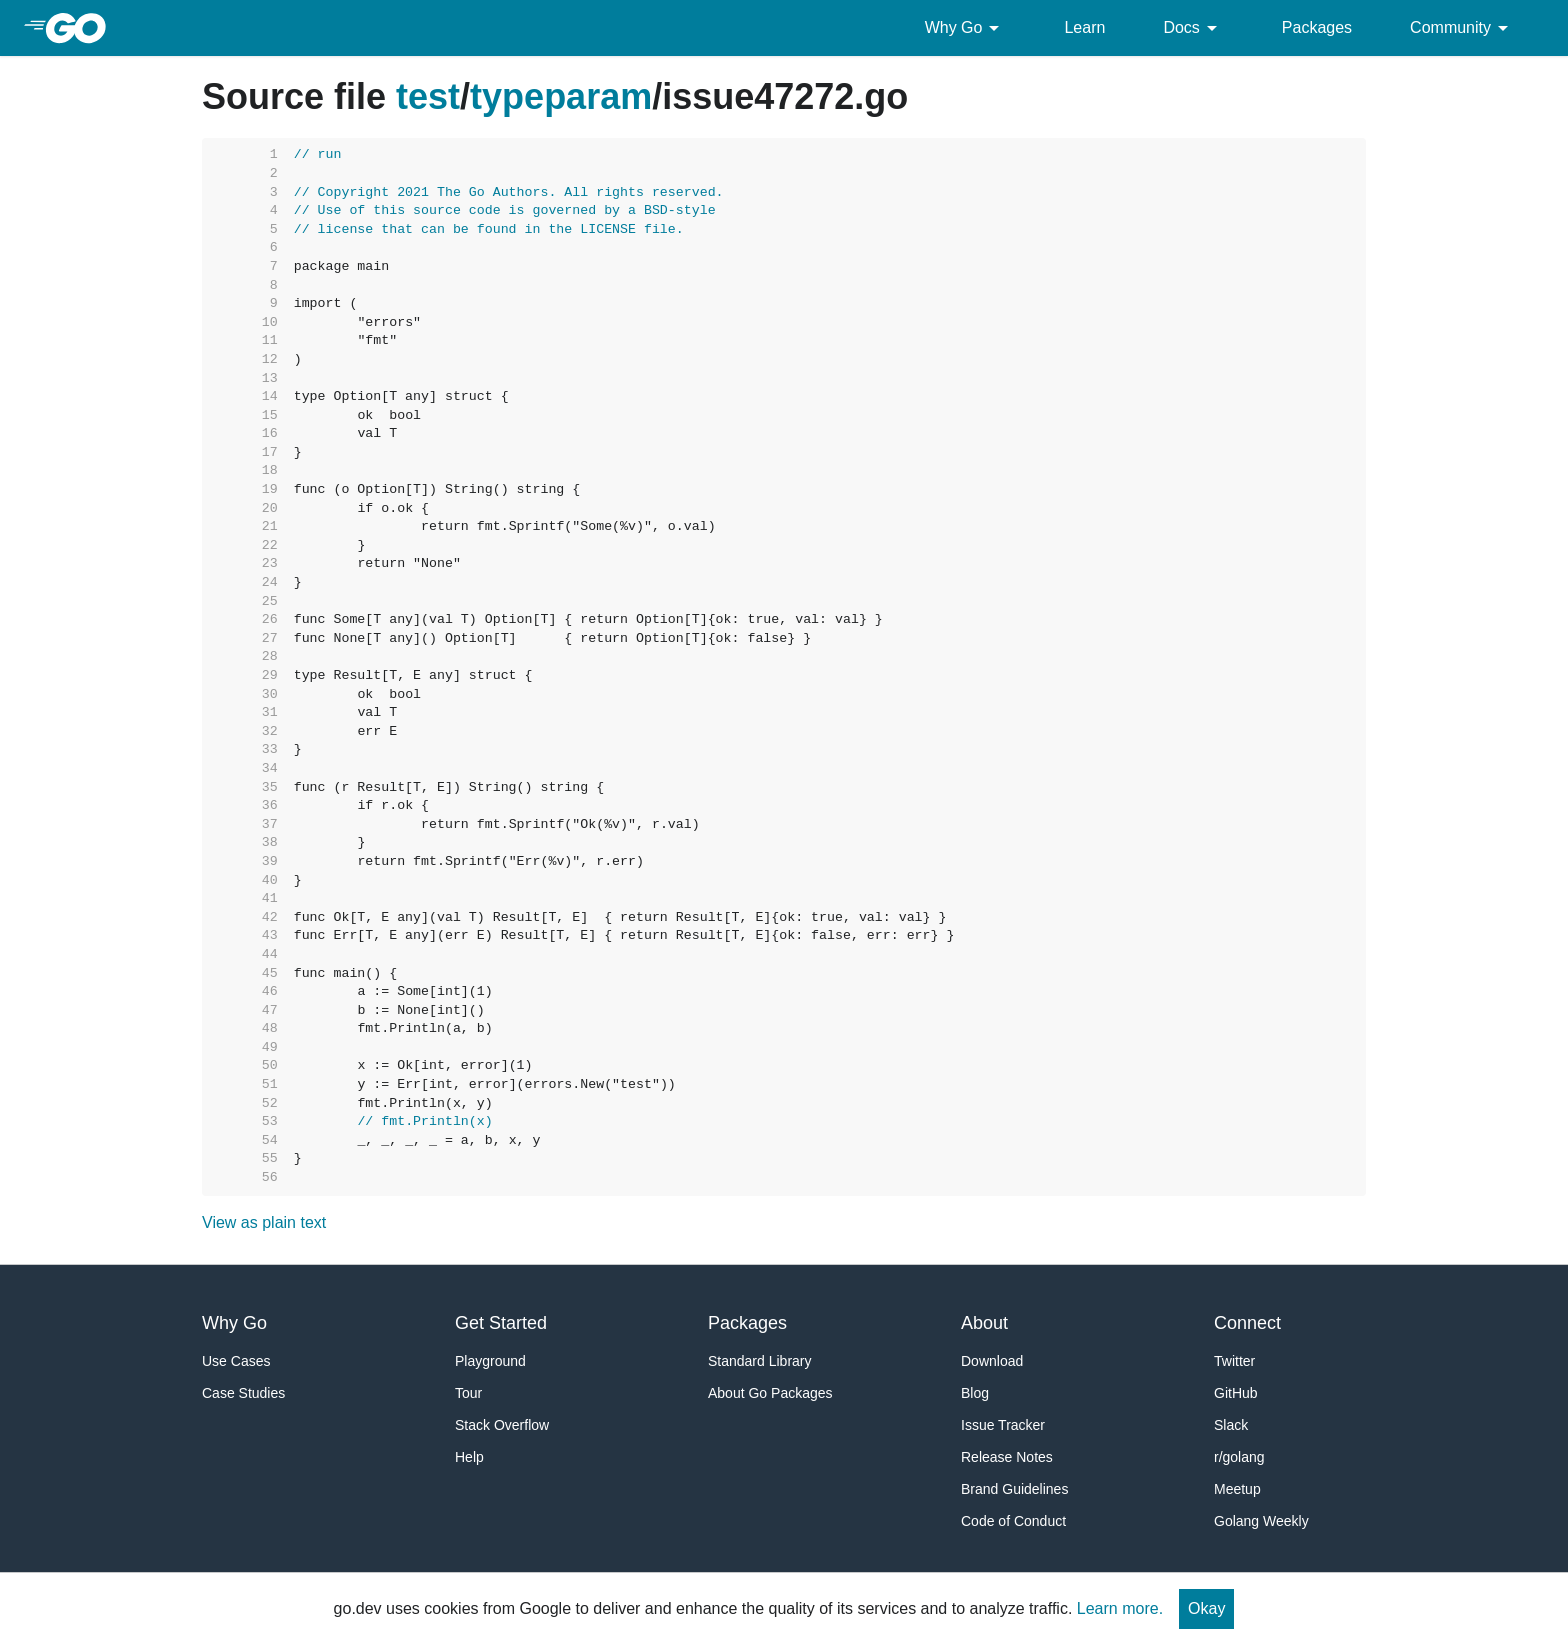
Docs (1193, 28)
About (984, 1323)
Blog (975, 1393)
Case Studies (243, 1393)
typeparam (561, 96)
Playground (490, 1361)
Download (992, 1361)
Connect (1247, 1323)
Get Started (501, 1323)
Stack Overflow (502, 1425)
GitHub (1236, 1393)
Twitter (1234, 1361)
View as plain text (264, 1222)
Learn (1084, 27)
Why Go (966, 28)
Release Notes (1007, 1457)
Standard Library (760, 1361)
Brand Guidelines (1014, 1489)
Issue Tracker (1003, 1425)
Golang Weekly (1261, 1521)
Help (469, 1457)
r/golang (1239, 1457)
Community (1462, 28)
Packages (1317, 27)
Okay (1206, 1608)
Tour (468, 1393)
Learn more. (1120, 1608)
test (428, 96)
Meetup (1237, 1489)
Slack (1231, 1425)
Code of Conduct (1013, 1521)
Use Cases (236, 1361)
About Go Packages (770, 1393)
